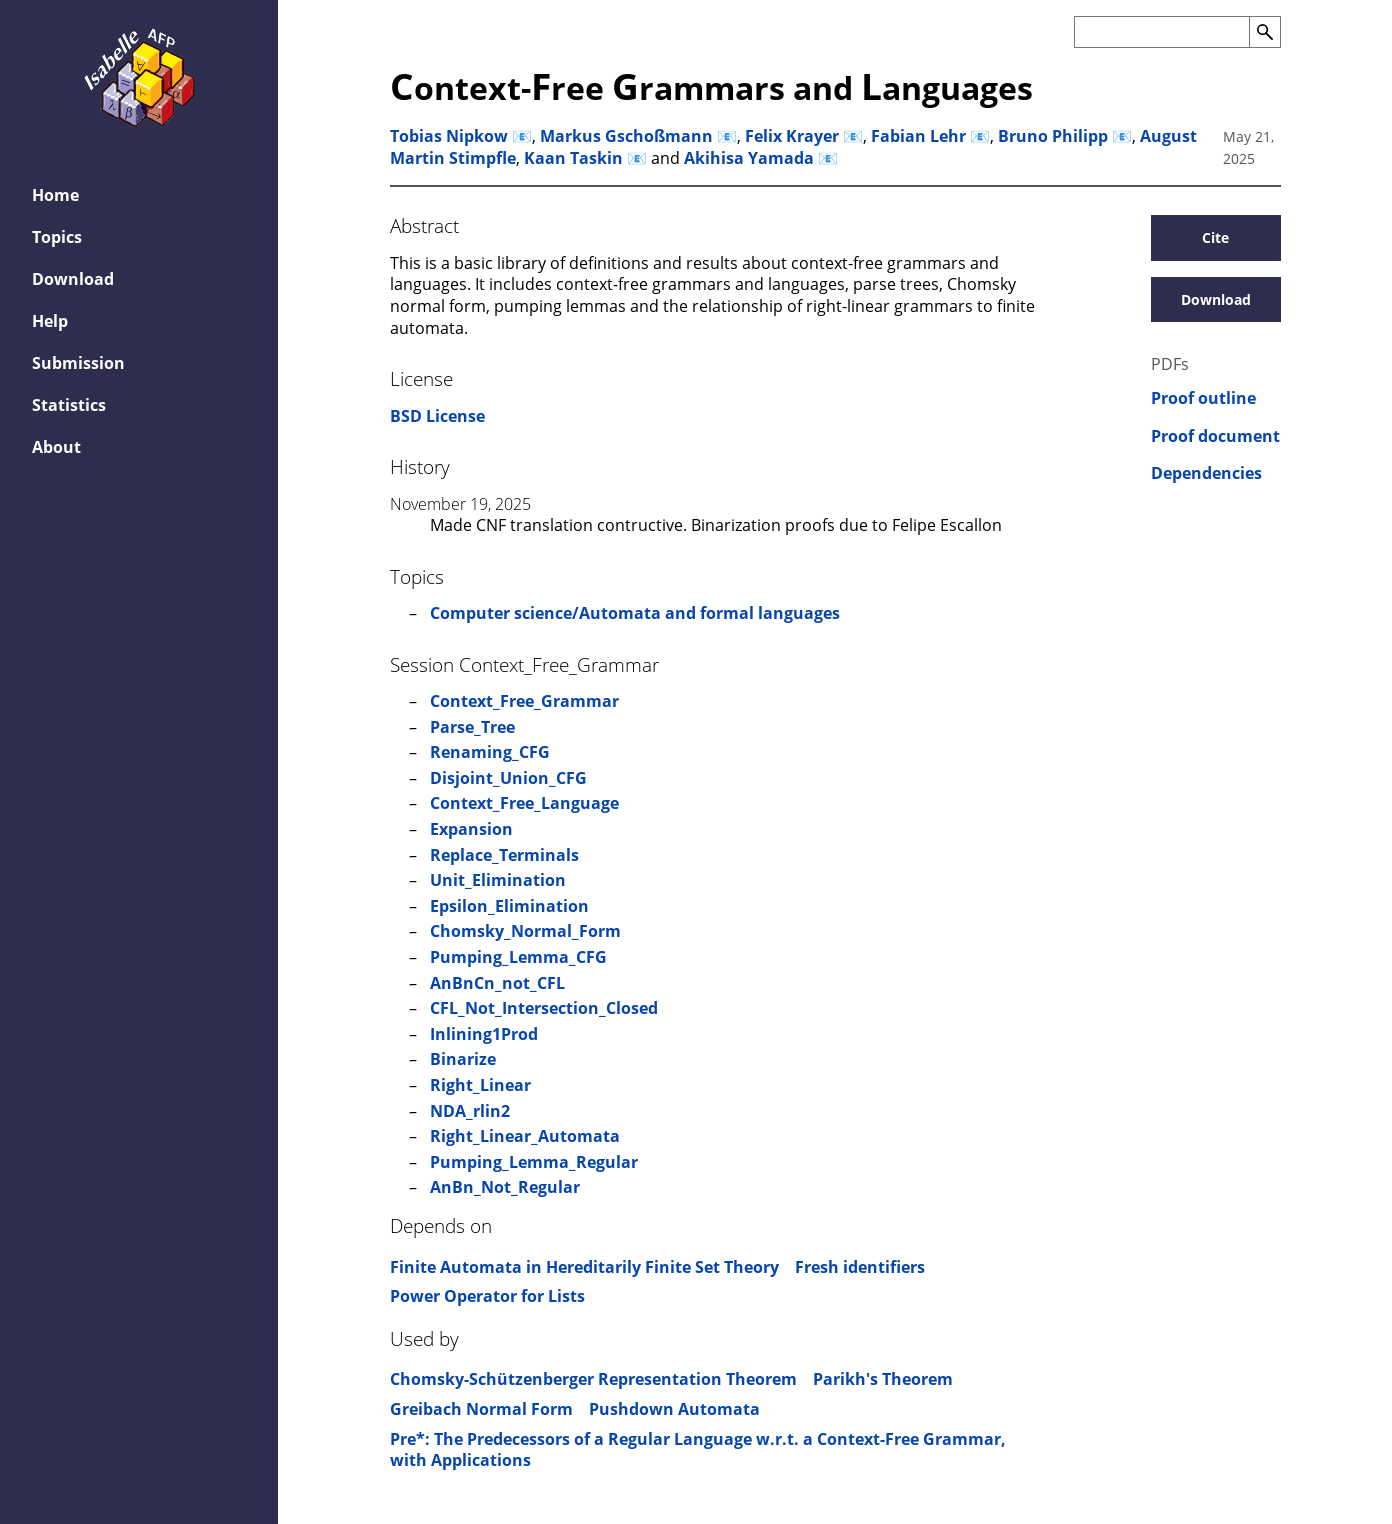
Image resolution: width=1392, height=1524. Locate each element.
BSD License (437, 416)
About (56, 447)
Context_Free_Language (524, 803)
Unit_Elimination (498, 880)
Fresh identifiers (860, 1267)
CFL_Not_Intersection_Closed (544, 1008)
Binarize (463, 1059)
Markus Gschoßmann (626, 136)
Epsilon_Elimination (509, 906)
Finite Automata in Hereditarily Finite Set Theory (584, 1267)
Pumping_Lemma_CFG (518, 957)
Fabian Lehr (918, 136)
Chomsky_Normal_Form (525, 931)
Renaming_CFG (490, 752)
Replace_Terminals (504, 855)
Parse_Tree (472, 727)
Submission (78, 363)
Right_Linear (480, 1085)
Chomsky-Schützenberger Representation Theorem (593, 1379)
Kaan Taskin (573, 158)
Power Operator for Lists (487, 1296)
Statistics (69, 405)
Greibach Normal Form (481, 1409)
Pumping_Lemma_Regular (534, 1162)
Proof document (1215, 436)
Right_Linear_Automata (525, 1136)
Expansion (471, 829)
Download (73, 279)
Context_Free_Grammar (524, 701)
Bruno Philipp (1053, 136)
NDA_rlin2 (470, 1111)
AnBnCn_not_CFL (497, 983)
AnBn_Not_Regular (505, 1187)
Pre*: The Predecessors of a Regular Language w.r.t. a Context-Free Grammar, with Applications (698, 1450)
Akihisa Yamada (749, 158)
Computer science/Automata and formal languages (635, 613)
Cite (1215, 237)
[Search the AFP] (1161, 32)
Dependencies (1206, 473)
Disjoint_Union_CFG (508, 778)
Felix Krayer (792, 136)
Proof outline (1203, 398)
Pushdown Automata (674, 1409)
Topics (57, 237)
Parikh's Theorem (883, 1379)
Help (50, 321)
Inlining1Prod (484, 1034)
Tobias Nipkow (449, 136)
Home (55, 195)
